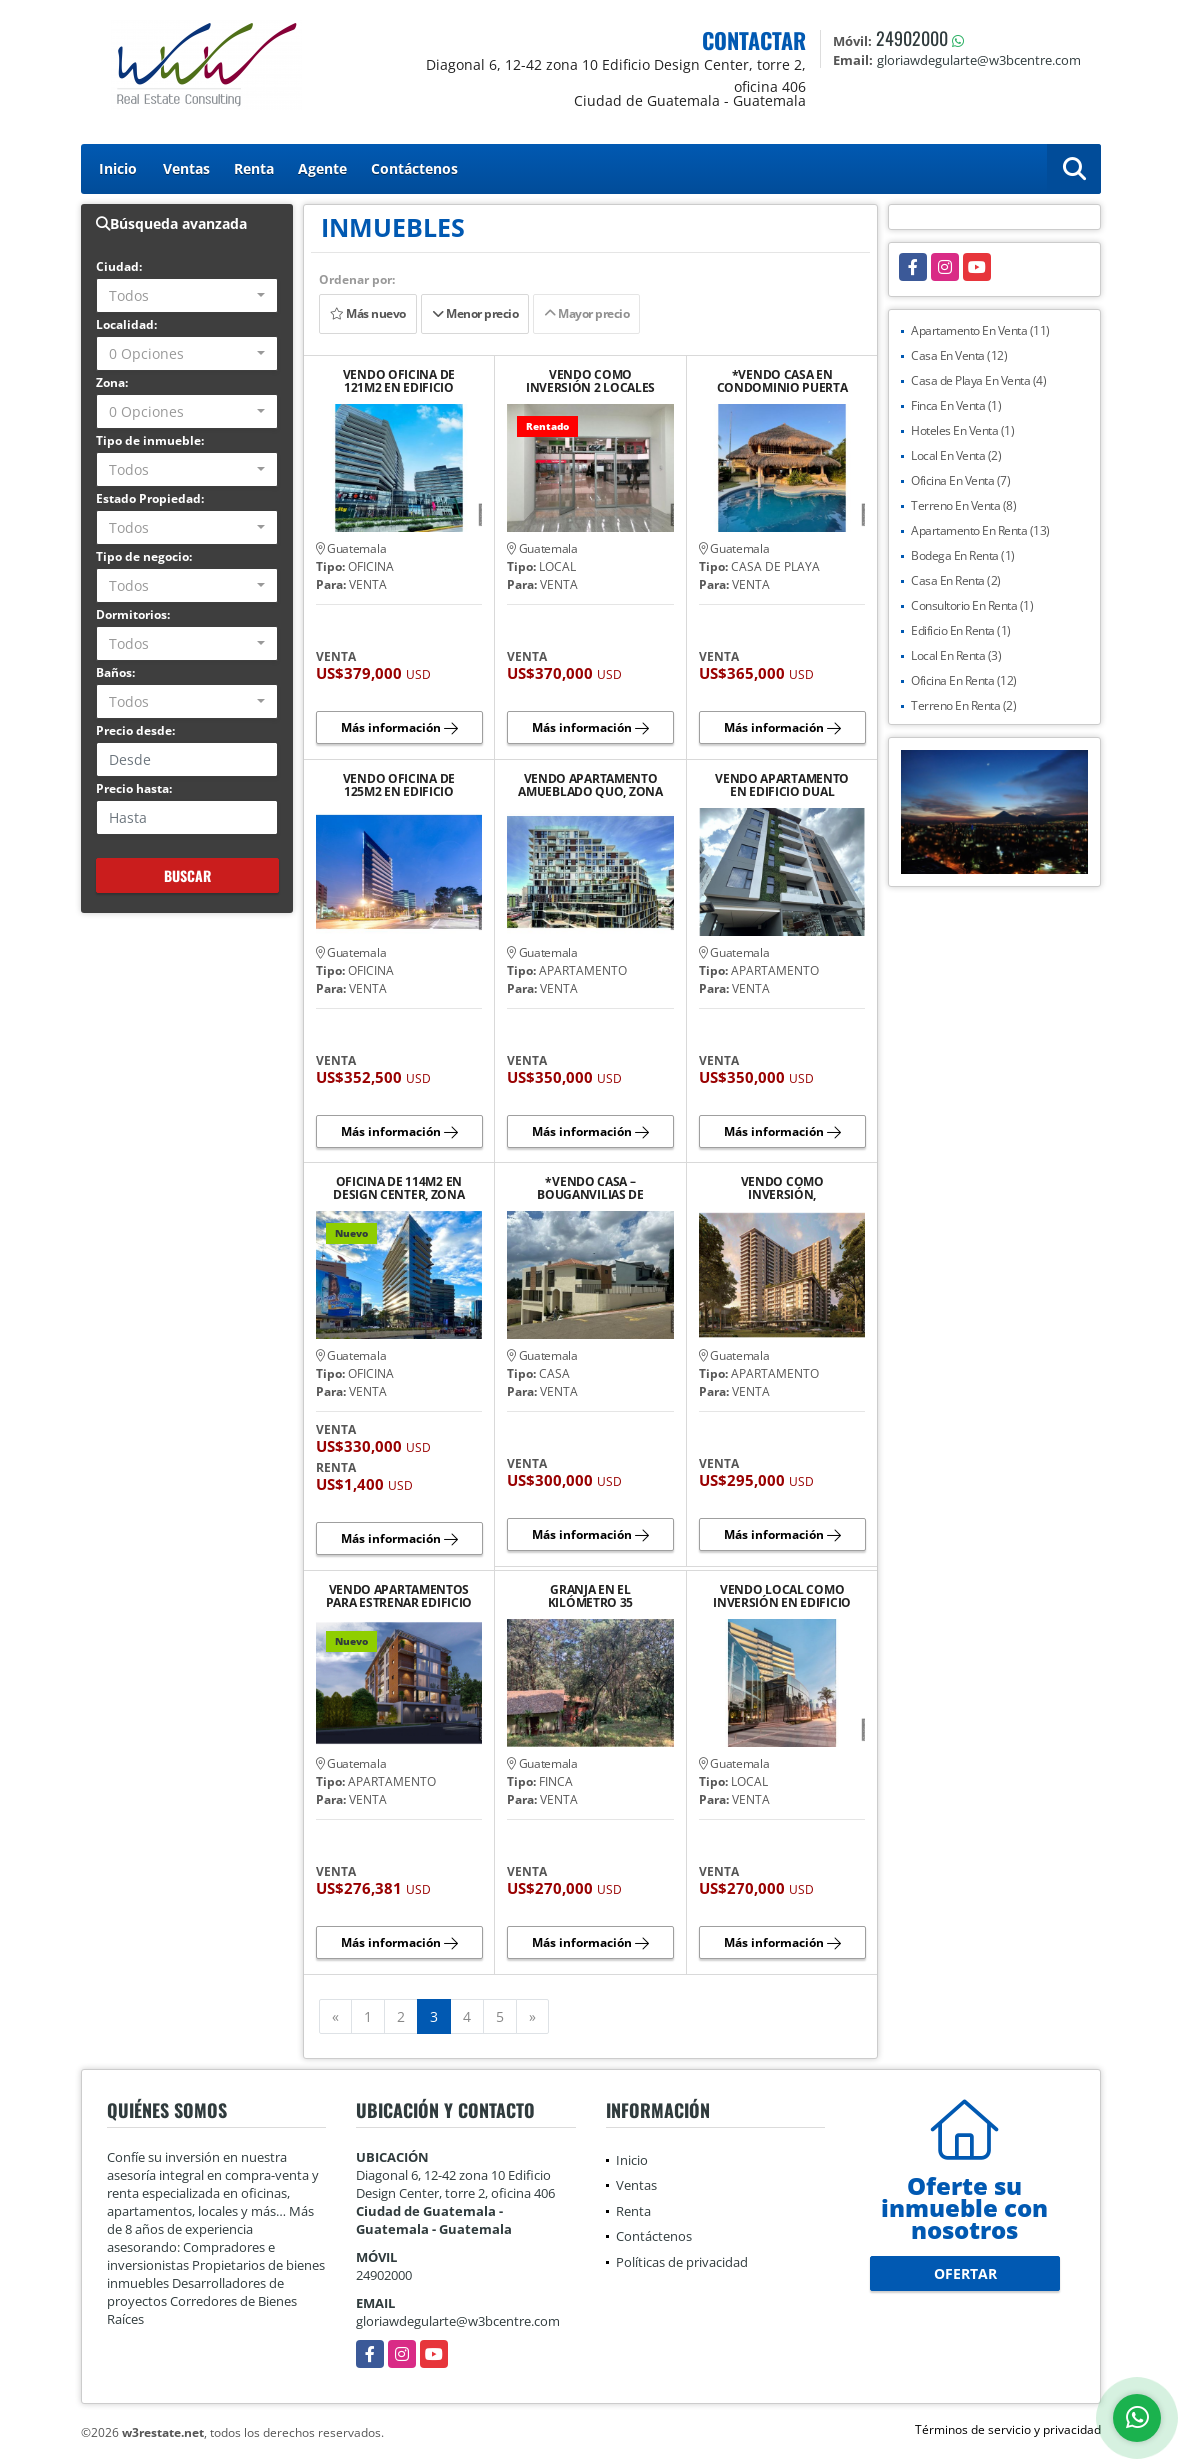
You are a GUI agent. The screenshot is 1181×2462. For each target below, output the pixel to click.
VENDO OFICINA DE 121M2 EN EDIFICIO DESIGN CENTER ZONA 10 (398, 381)
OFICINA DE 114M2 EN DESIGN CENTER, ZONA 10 (398, 1188)
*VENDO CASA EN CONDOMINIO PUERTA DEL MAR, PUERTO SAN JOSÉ (782, 381)
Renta (254, 168)
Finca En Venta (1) (956, 405)
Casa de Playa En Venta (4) (978, 380)
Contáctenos (414, 168)
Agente (322, 168)
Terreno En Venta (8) (963, 505)
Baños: (115, 672)
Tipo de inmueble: (150, 440)
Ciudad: (119, 266)
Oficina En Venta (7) (960, 480)
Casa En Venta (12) (959, 355)
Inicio (118, 168)
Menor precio (475, 313)
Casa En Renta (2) (956, 580)
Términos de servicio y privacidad (1008, 2429)
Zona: (112, 382)
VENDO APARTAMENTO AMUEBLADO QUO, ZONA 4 (590, 785)
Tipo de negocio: (144, 556)
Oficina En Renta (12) (964, 680)
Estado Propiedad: (150, 498)
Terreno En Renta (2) (963, 705)
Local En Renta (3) (956, 655)
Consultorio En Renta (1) (972, 605)
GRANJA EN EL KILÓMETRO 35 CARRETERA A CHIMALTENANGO (590, 1596)
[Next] (532, 2017)
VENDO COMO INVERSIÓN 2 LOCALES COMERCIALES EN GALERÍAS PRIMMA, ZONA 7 (591, 381)
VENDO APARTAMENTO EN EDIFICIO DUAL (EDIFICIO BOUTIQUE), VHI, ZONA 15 (782, 785)
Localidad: (126, 324)
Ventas (186, 168)
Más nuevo (368, 313)
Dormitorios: (133, 614)
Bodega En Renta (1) (963, 555)
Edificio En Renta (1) (961, 630)
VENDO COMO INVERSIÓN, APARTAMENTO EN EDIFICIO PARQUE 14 (782, 1188)
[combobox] (187, 295)
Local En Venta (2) (956, 455)
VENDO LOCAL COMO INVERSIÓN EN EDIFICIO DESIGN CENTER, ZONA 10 (782, 1596)
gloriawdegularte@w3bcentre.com (458, 2321)
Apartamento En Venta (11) (980, 330)
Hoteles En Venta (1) (962, 430)
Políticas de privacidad (682, 2262)
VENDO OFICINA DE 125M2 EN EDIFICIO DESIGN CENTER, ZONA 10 (398, 785)
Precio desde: (135, 730)
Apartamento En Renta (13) (980, 530)
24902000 (912, 38)
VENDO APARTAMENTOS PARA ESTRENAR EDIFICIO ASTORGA (399, 1596)
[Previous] (335, 2017)
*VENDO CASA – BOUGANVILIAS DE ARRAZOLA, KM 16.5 (590, 1188)
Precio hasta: (134, 788)
